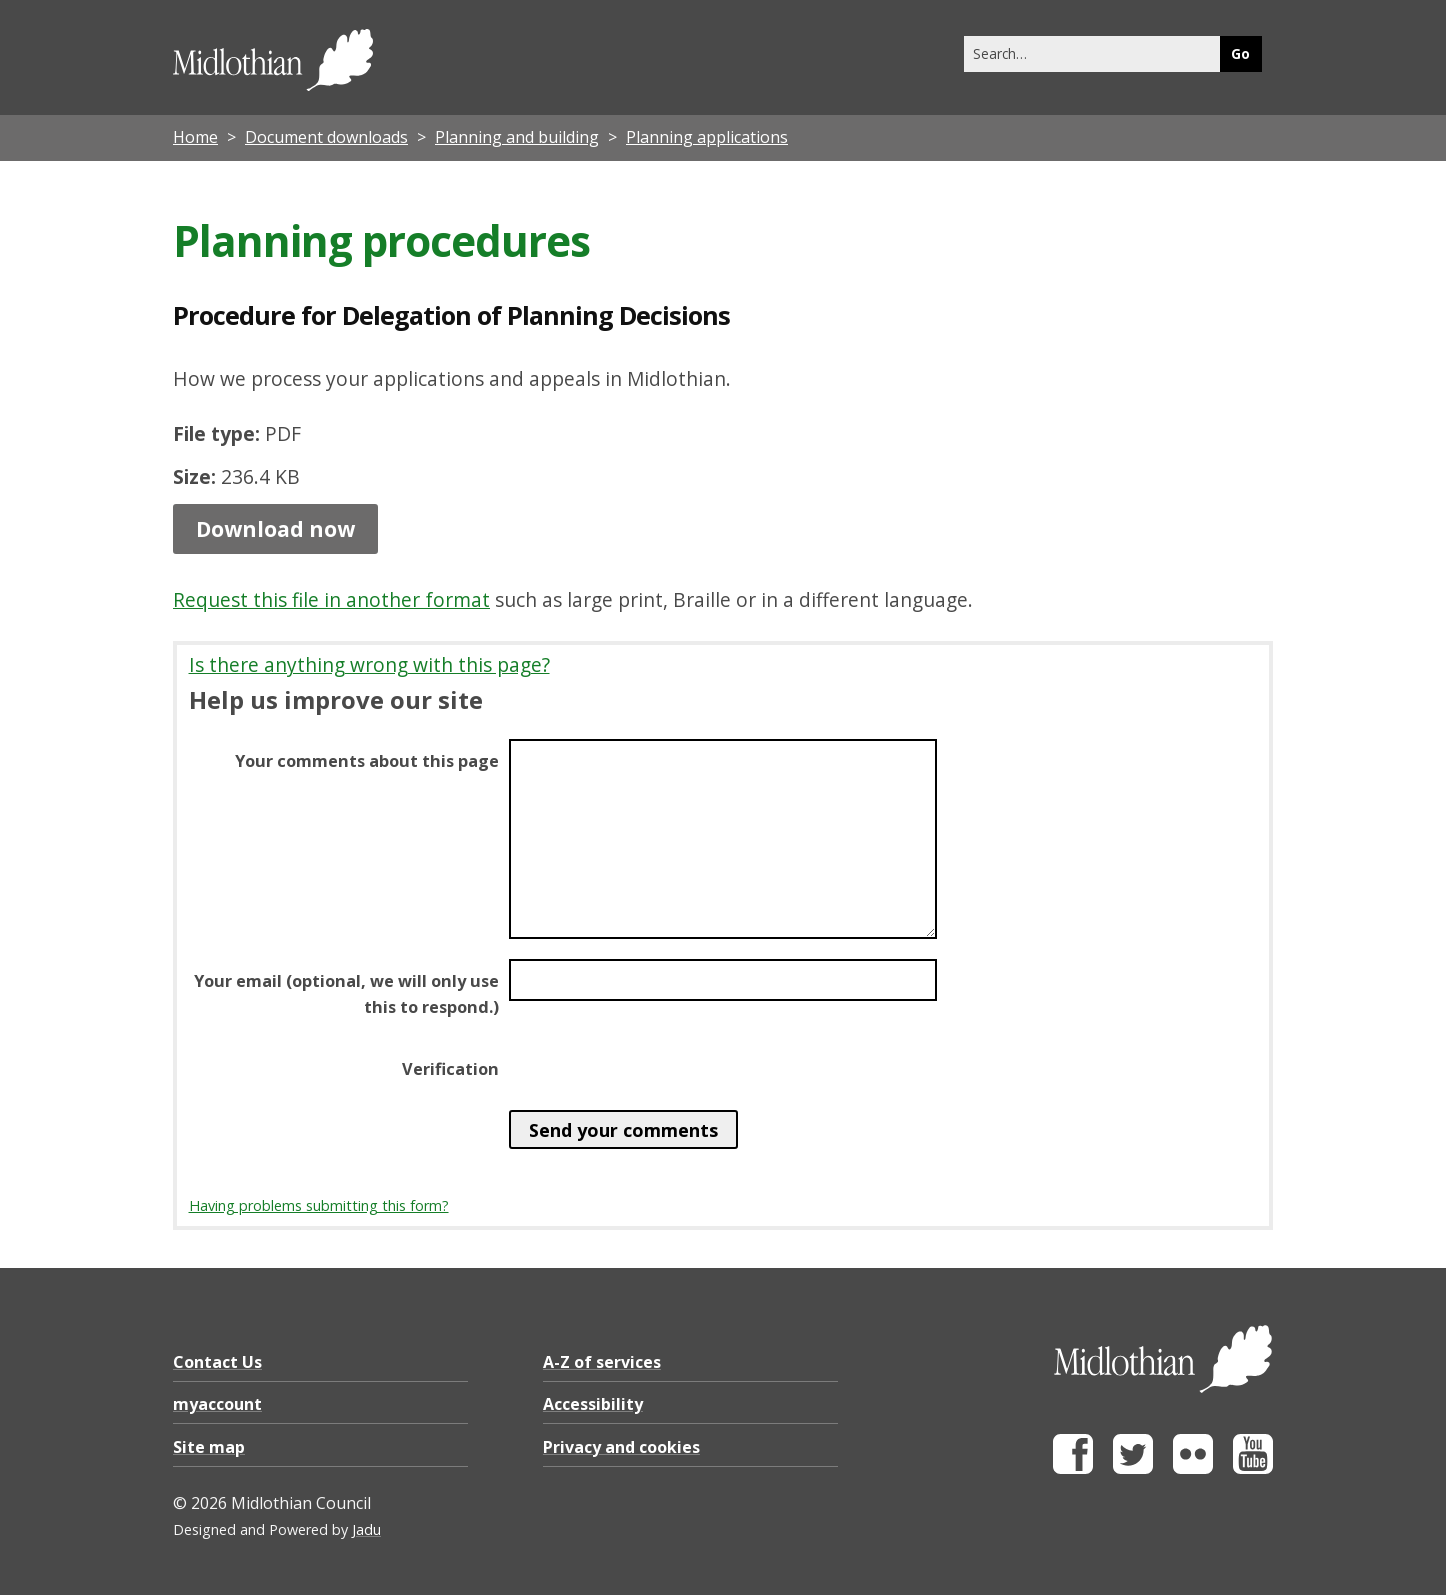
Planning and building (517, 137)
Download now (275, 529)
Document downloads (326, 137)
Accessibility (593, 1404)
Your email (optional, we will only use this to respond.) (346, 994)
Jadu (366, 1529)
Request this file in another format (331, 599)
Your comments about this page (367, 761)
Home (195, 137)
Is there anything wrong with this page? (369, 664)
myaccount (217, 1404)
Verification (450, 1069)
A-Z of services (602, 1362)
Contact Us (217, 1362)
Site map (209, 1447)
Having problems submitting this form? (319, 1205)
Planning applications (707, 137)
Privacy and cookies (621, 1447)
